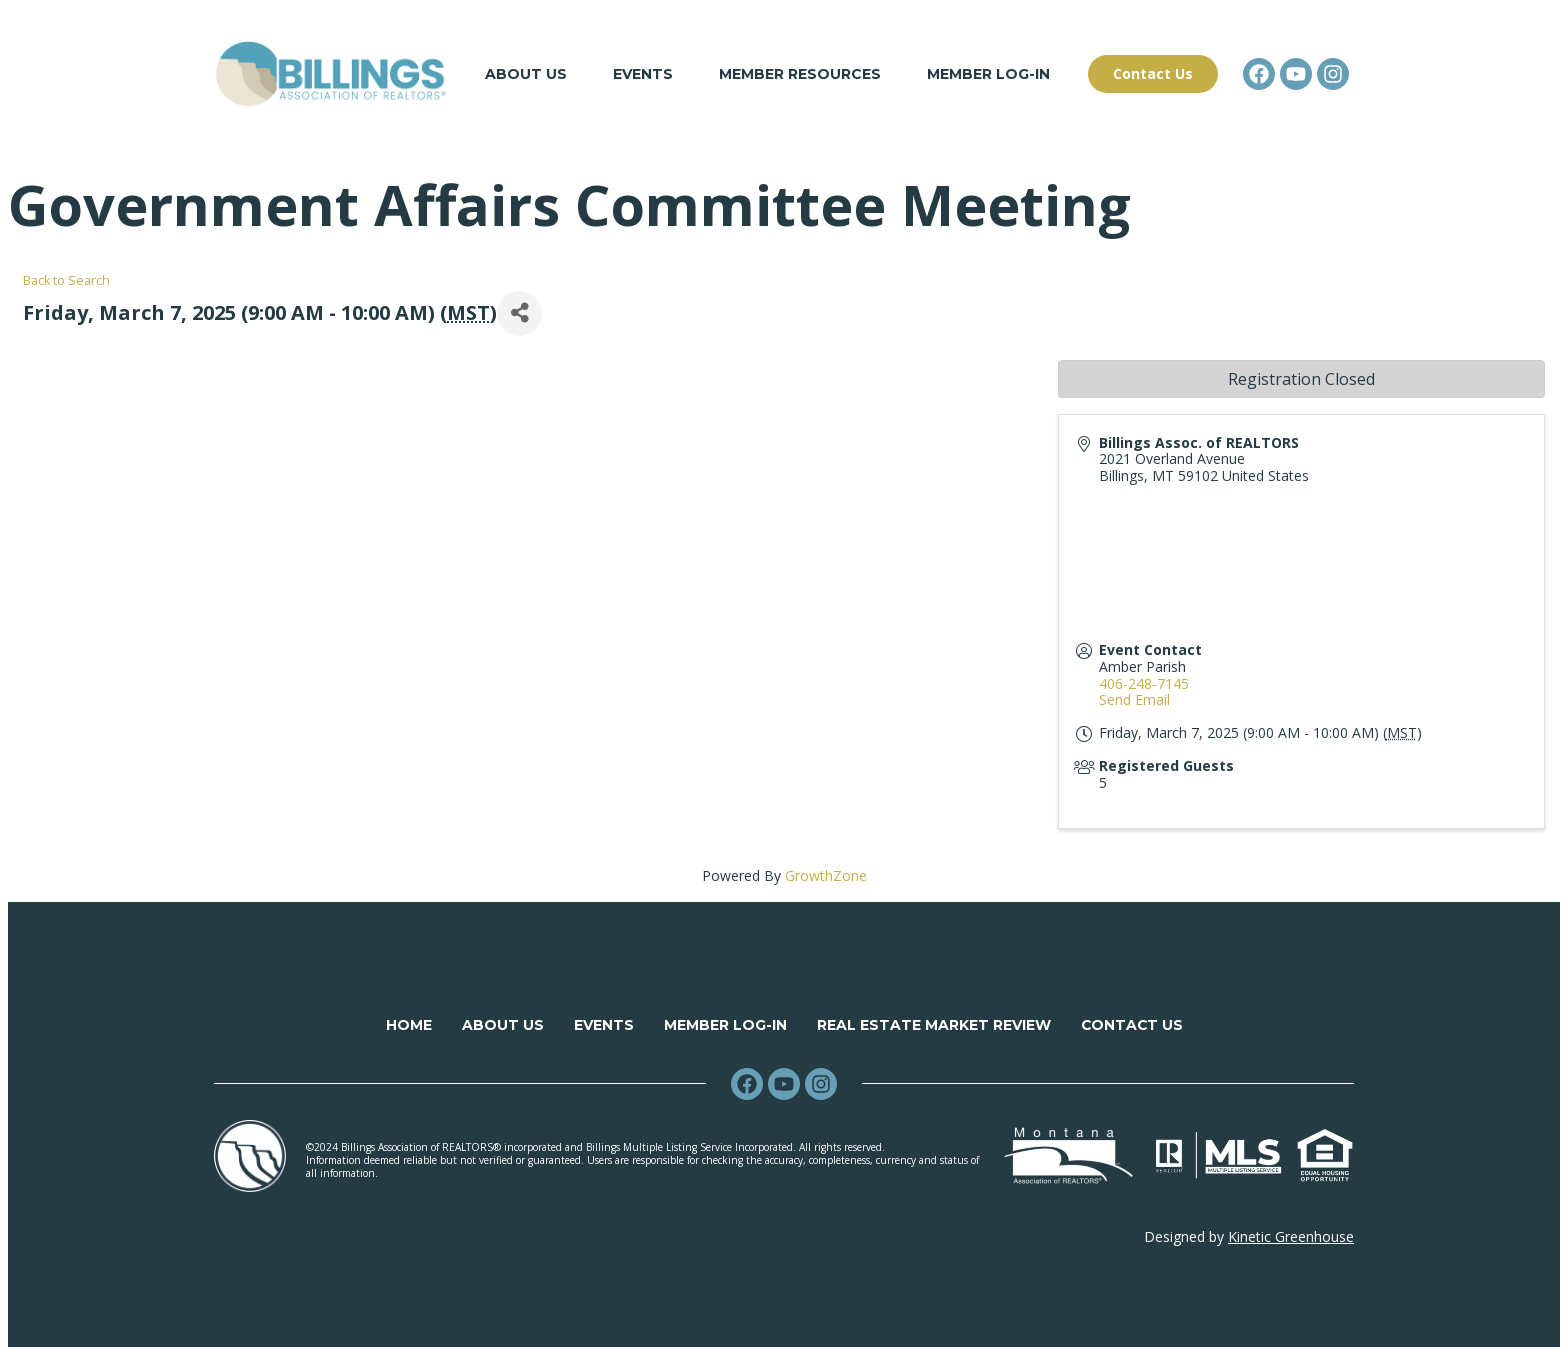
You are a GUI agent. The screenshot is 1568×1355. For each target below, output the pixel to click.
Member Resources (800, 74)
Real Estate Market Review (933, 1025)
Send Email (1134, 700)
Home (408, 1025)
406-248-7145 (1144, 683)
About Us (526, 74)
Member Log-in (988, 74)
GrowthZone (826, 875)
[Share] (519, 313)
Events (643, 74)
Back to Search (66, 280)
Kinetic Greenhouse (1291, 1236)
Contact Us (1132, 1025)
